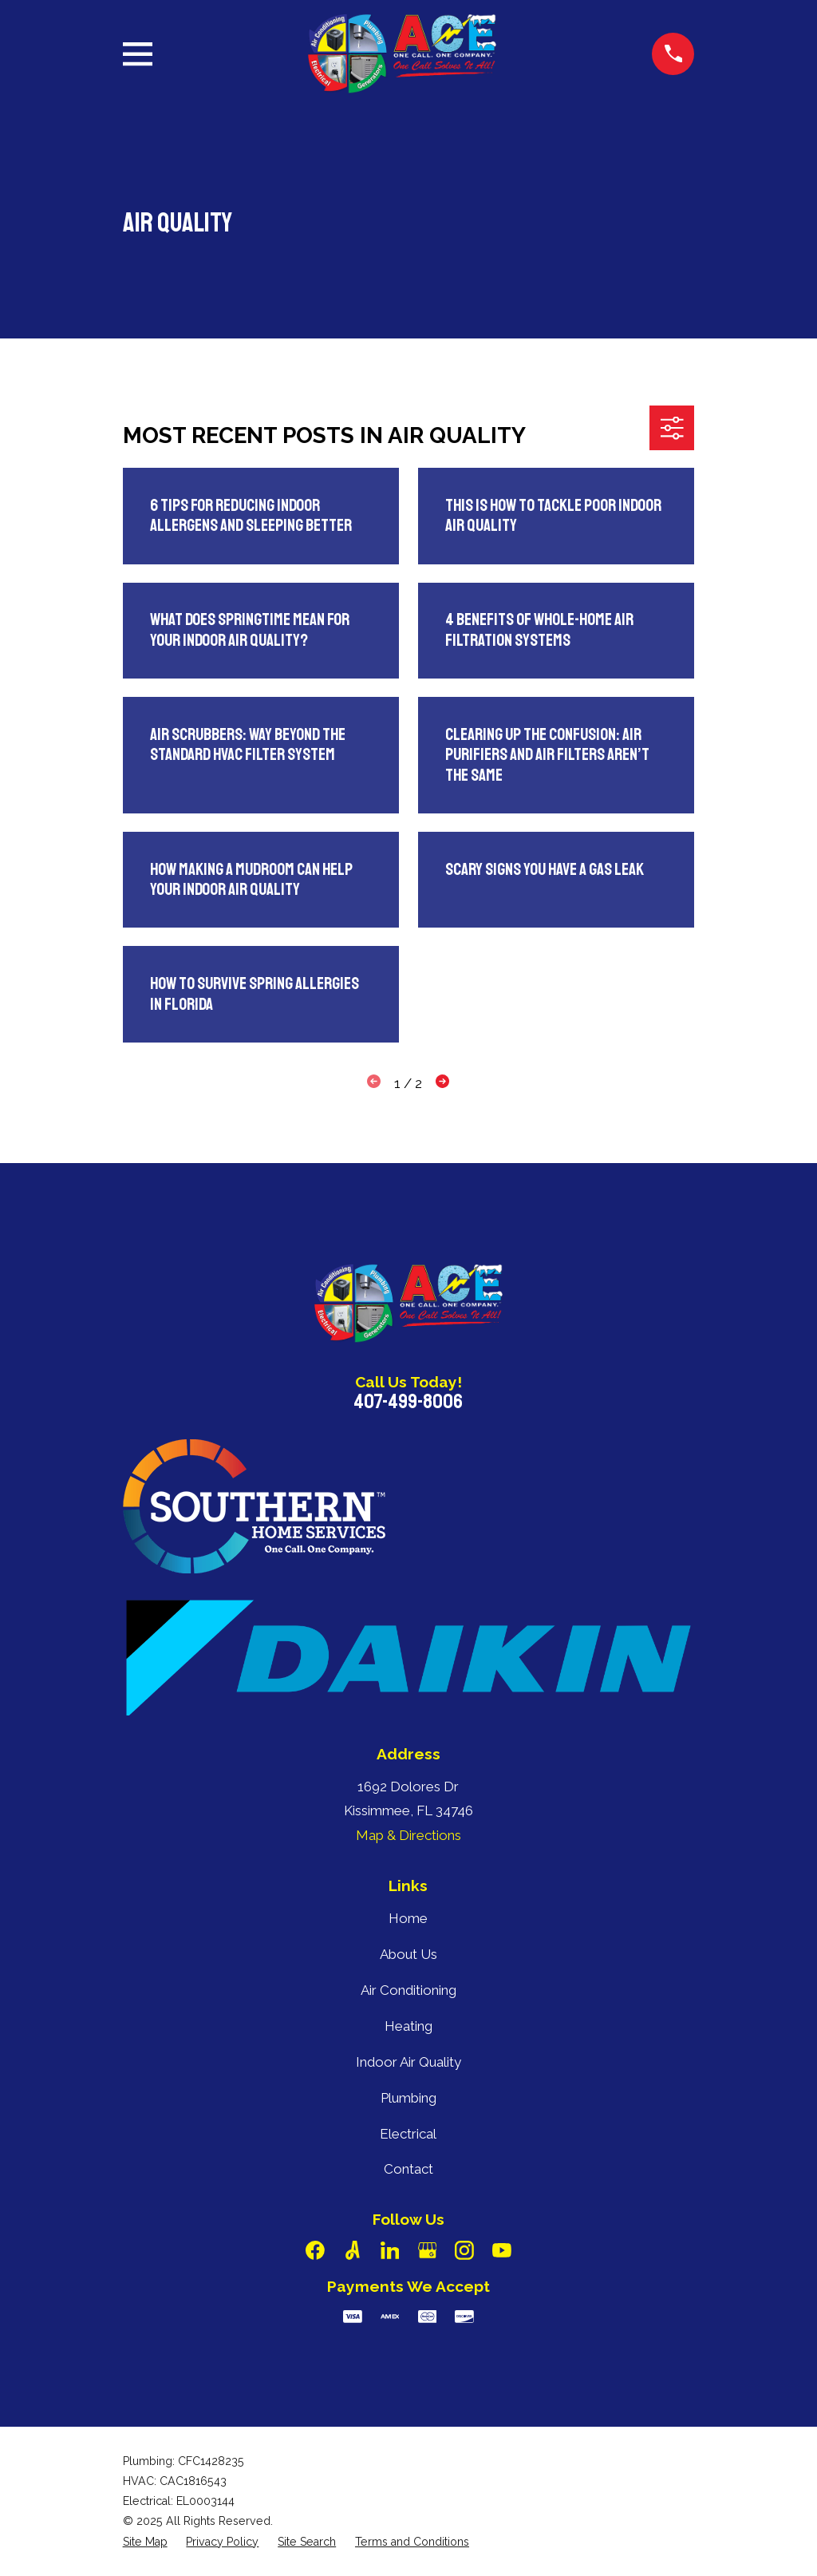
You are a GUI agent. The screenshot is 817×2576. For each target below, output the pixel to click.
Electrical (408, 2134)
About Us (408, 1954)
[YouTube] (501, 2250)
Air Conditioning (408, 1990)
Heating (408, 2026)
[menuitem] (145, 2542)
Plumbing (408, 2098)
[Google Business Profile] (427, 2250)
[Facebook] (315, 2250)
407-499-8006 (408, 1402)
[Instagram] (464, 2250)
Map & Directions (408, 1835)
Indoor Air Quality (408, 2062)
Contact (408, 2169)
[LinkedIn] (390, 2250)
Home (408, 1918)
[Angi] (352, 2250)
